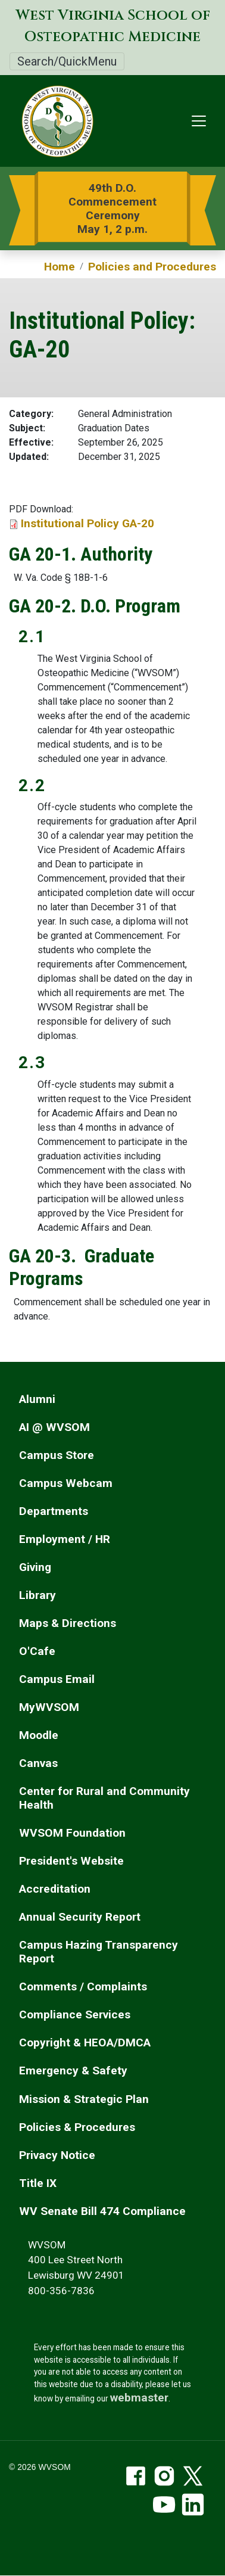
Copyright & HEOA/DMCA (85, 2042)
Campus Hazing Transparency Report (98, 1951)
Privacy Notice (57, 2155)
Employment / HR (64, 1539)
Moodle (38, 1735)
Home (59, 266)
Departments (53, 1511)
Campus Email (57, 1679)
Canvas (38, 1763)
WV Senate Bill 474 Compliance (102, 2211)
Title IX (38, 2183)
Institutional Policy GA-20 (87, 523)
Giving (35, 1567)
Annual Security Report (79, 1917)
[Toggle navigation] (198, 121)
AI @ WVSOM (54, 1427)
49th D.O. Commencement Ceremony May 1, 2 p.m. (112, 208)
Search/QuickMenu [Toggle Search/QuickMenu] (67, 61)
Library (37, 1595)
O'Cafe (37, 1651)
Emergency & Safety (73, 2070)
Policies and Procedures (152, 266)
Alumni (37, 1399)
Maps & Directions (67, 1623)
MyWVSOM (49, 1707)
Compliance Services (74, 2014)
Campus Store (56, 1455)
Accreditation (54, 1889)
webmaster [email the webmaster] (139, 2397)
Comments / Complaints (83, 1986)
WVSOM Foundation (72, 1833)
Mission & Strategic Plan (84, 2099)
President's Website (71, 1861)
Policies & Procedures (77, 2127)
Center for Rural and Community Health (104, 1798)
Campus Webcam (65, 1483)
